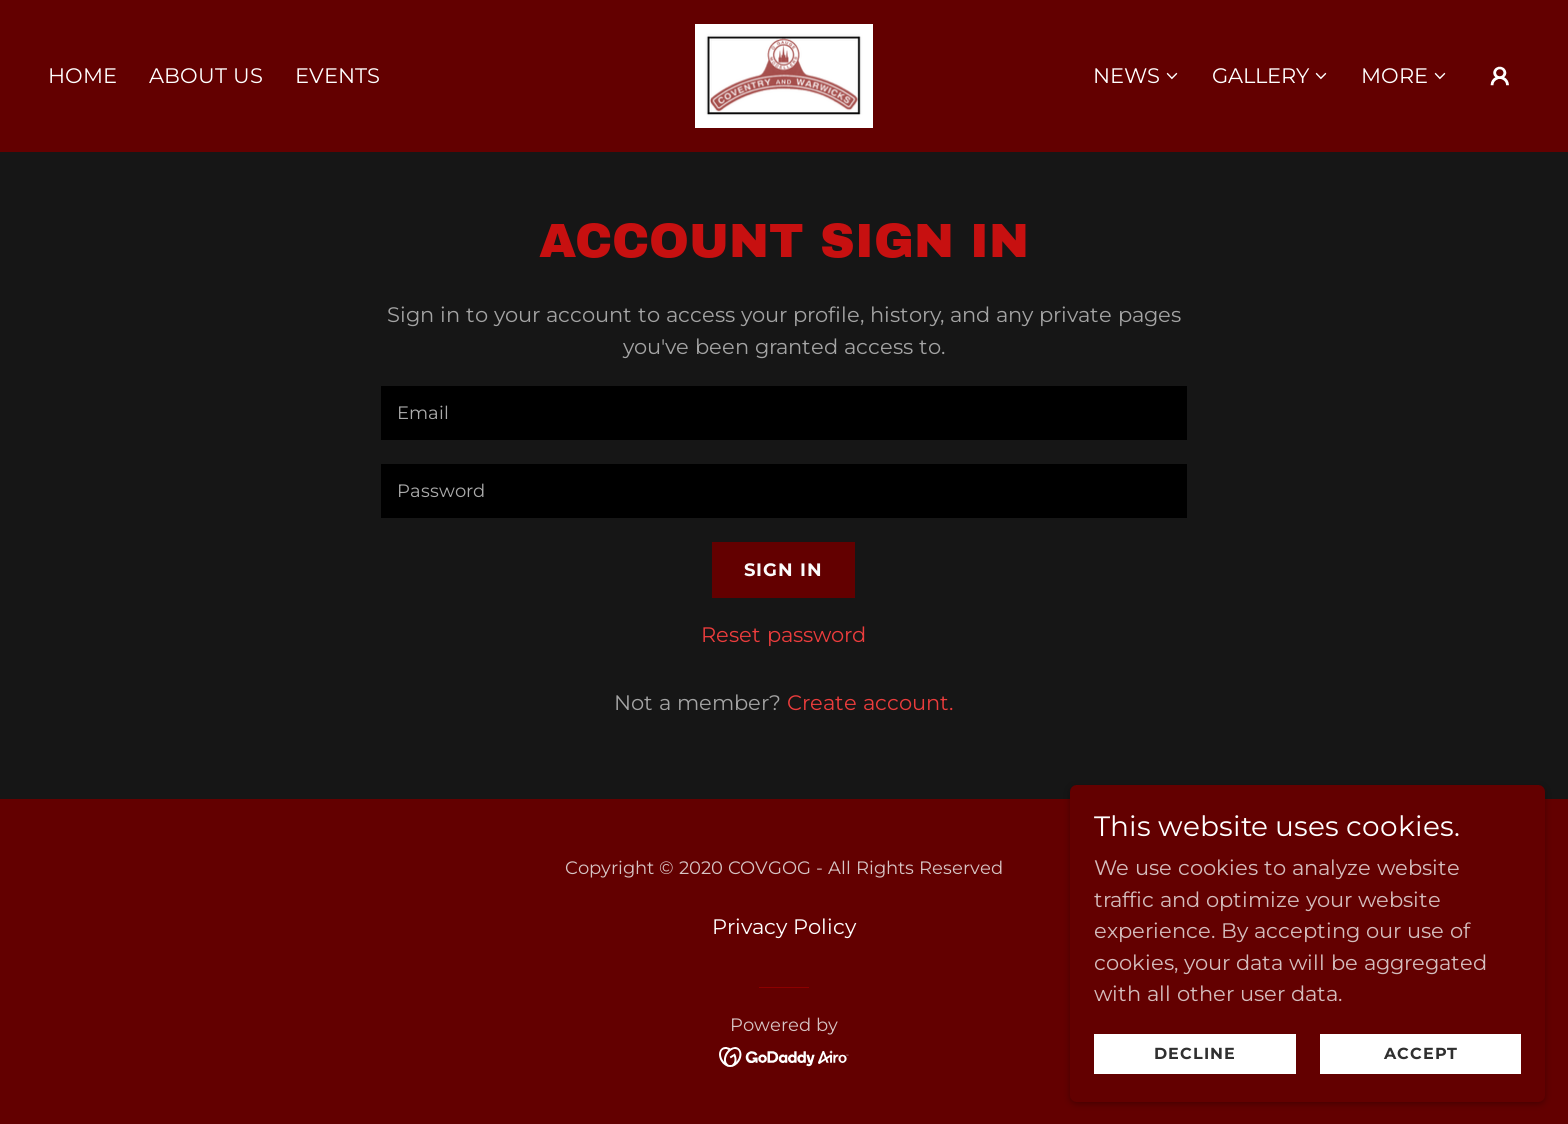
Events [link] (337, 75)
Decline (1250, 1052)
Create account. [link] (870, 702)
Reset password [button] (783, 634)
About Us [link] (206, 75)
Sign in (783, 570)
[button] (1136, 76)
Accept (1438, 1052)
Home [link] (82, 75)
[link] (784, 74)
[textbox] (783, 413)
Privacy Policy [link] (784, 926)
